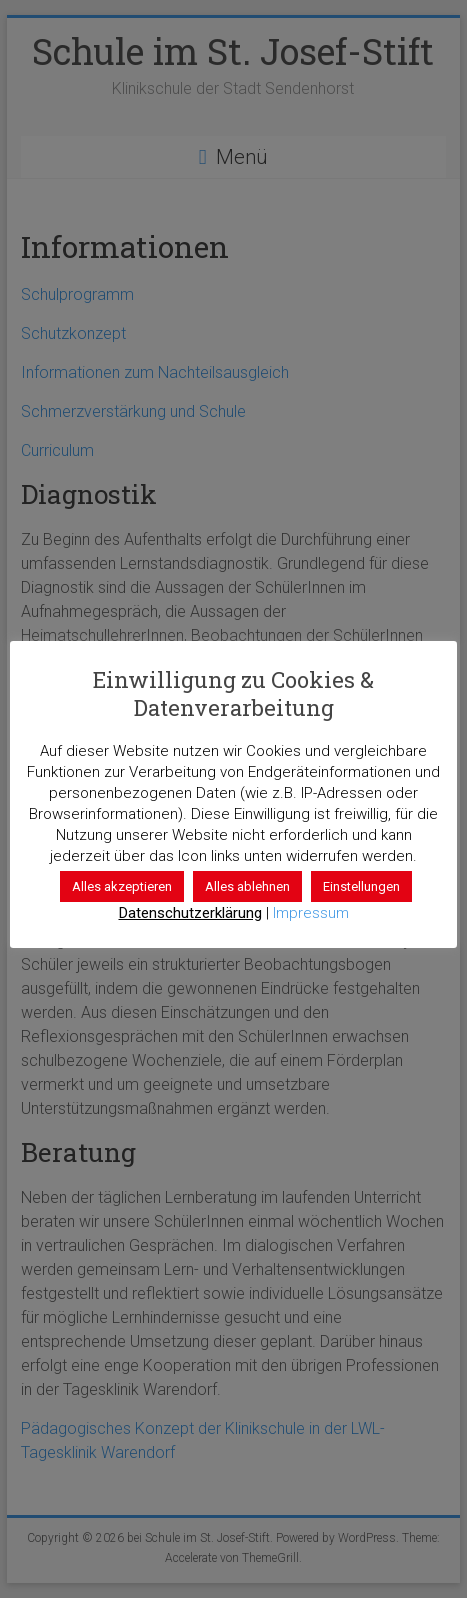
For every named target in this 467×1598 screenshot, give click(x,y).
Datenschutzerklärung (190, 913)
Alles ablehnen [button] (247, 886)
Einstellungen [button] (361, 886)
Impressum (311, 913)
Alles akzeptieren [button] (122, 886)
